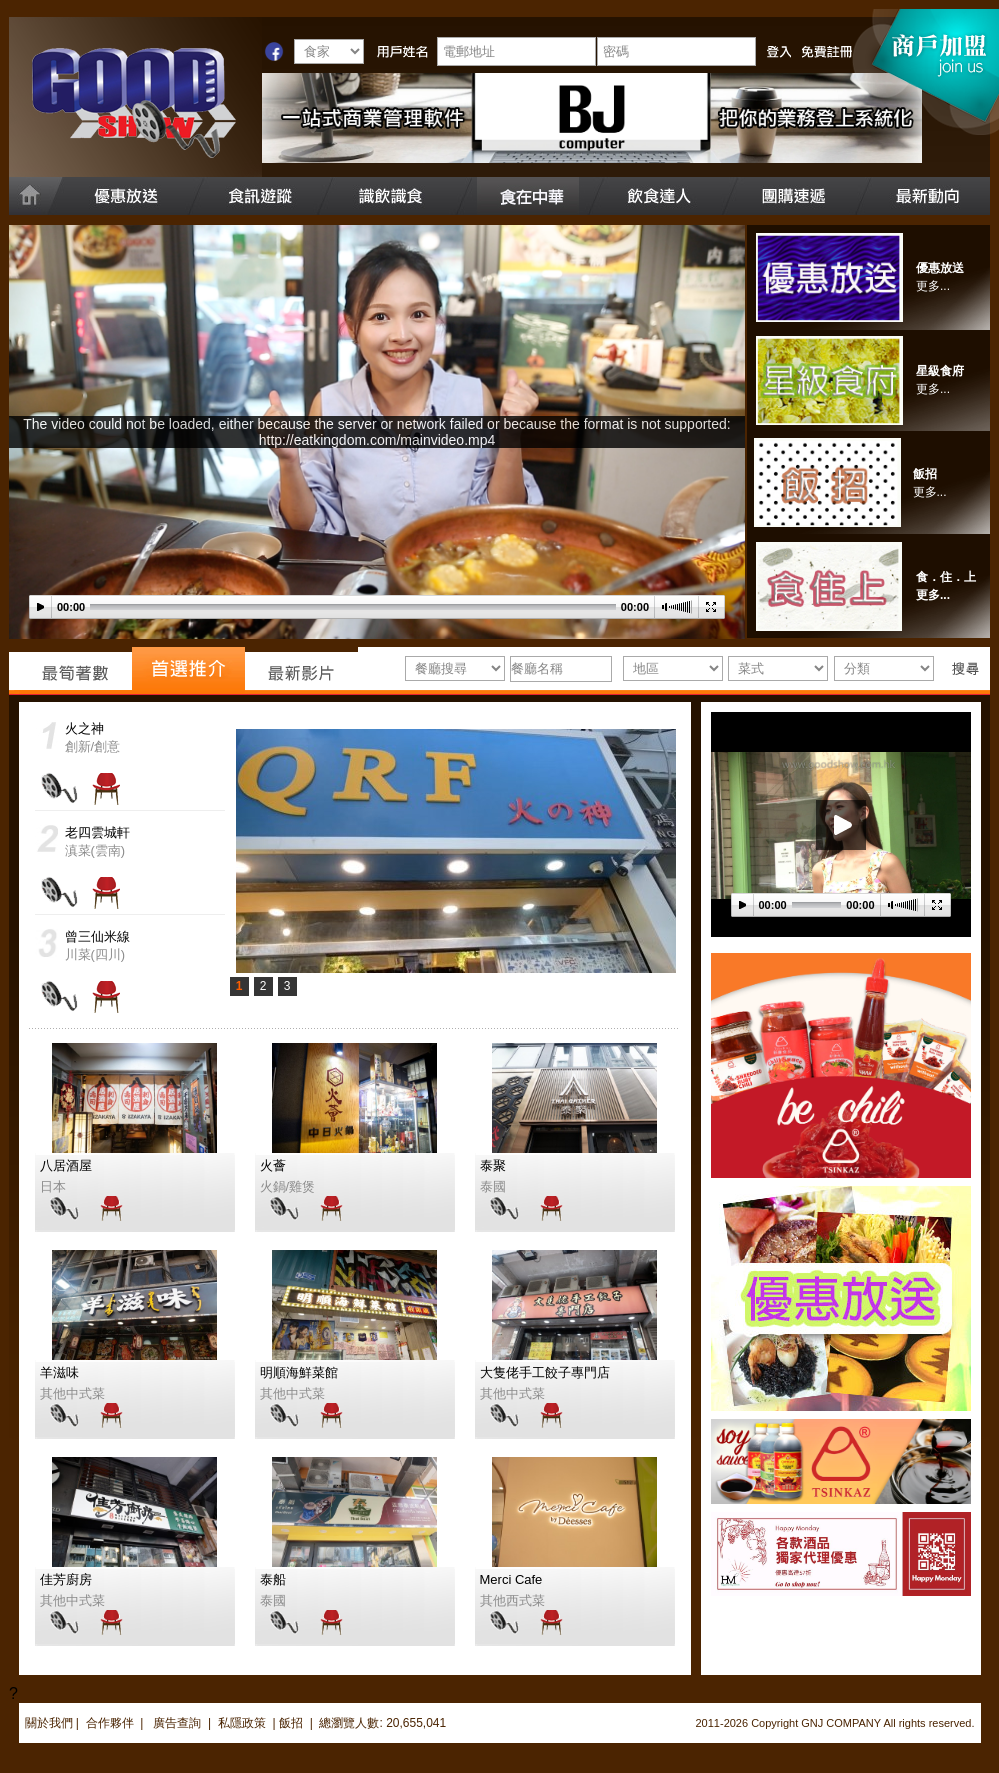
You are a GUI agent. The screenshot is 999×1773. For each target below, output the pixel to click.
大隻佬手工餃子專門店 (545, 1372)
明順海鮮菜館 (299, 1372)
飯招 (925, 474)
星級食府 (940, 371)
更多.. (928, 492)
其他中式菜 (72, 1393)
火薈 (273, 1165)
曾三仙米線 (97, 936)
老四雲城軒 (97, 832)
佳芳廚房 (66, 1579)
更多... (933, 286)
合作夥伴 (110, 1723)
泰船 (273, 1579)
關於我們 (49, 1723)
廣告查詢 (178, 1723)
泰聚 (493, 1165)
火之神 (84, 728)
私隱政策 (242, 1723)
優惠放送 (940, 268)
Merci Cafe (511, 1579)
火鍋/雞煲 (288, 1186)
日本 (53, 1186)
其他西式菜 (512, 1600)
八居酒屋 (66, 1165)
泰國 (493, 1186)
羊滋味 (59, 1372)
